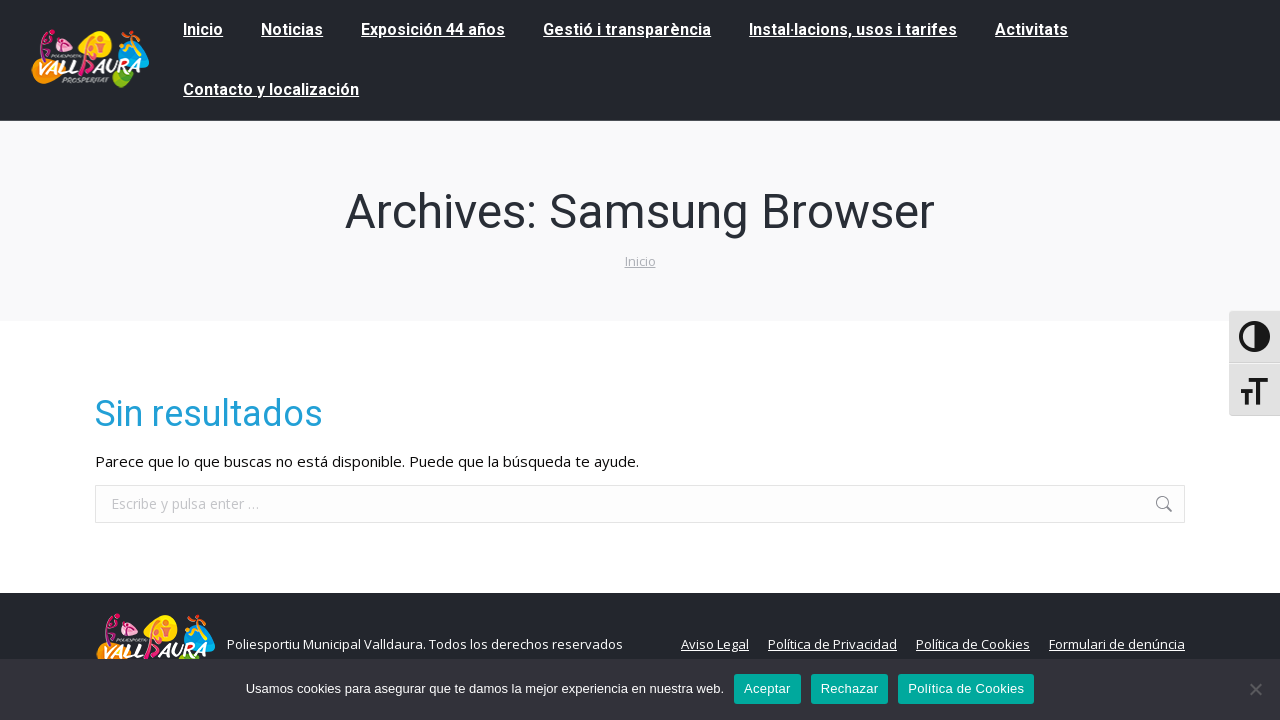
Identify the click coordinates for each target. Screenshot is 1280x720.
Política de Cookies (966, 688)
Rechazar (850, 688)
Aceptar (767, 688)
